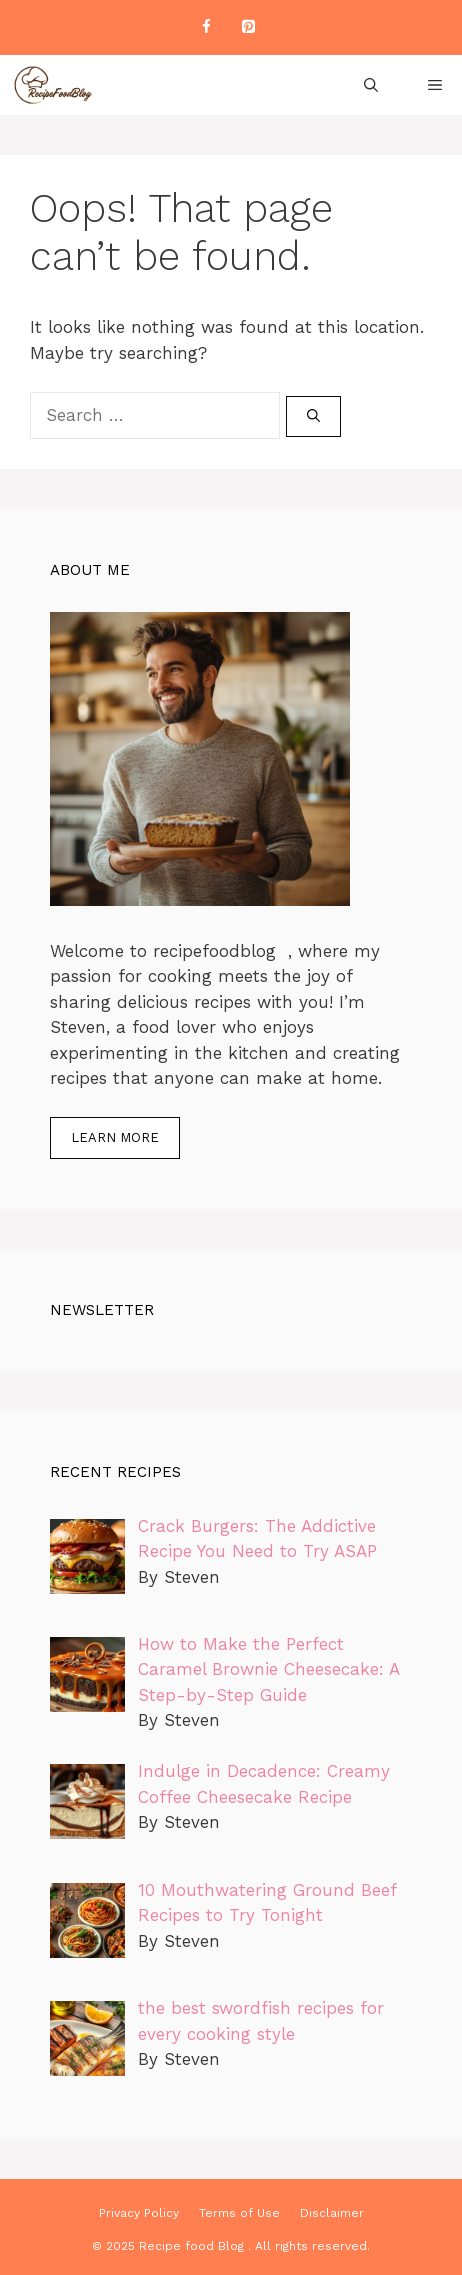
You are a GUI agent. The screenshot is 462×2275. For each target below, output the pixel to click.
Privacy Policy (139, 2213)
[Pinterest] (248, 27)
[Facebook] (206, 27)
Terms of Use (239, 2213)
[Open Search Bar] (371, 85)
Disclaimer (332, 2213)
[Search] (313, 417)
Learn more (115, 1137)
